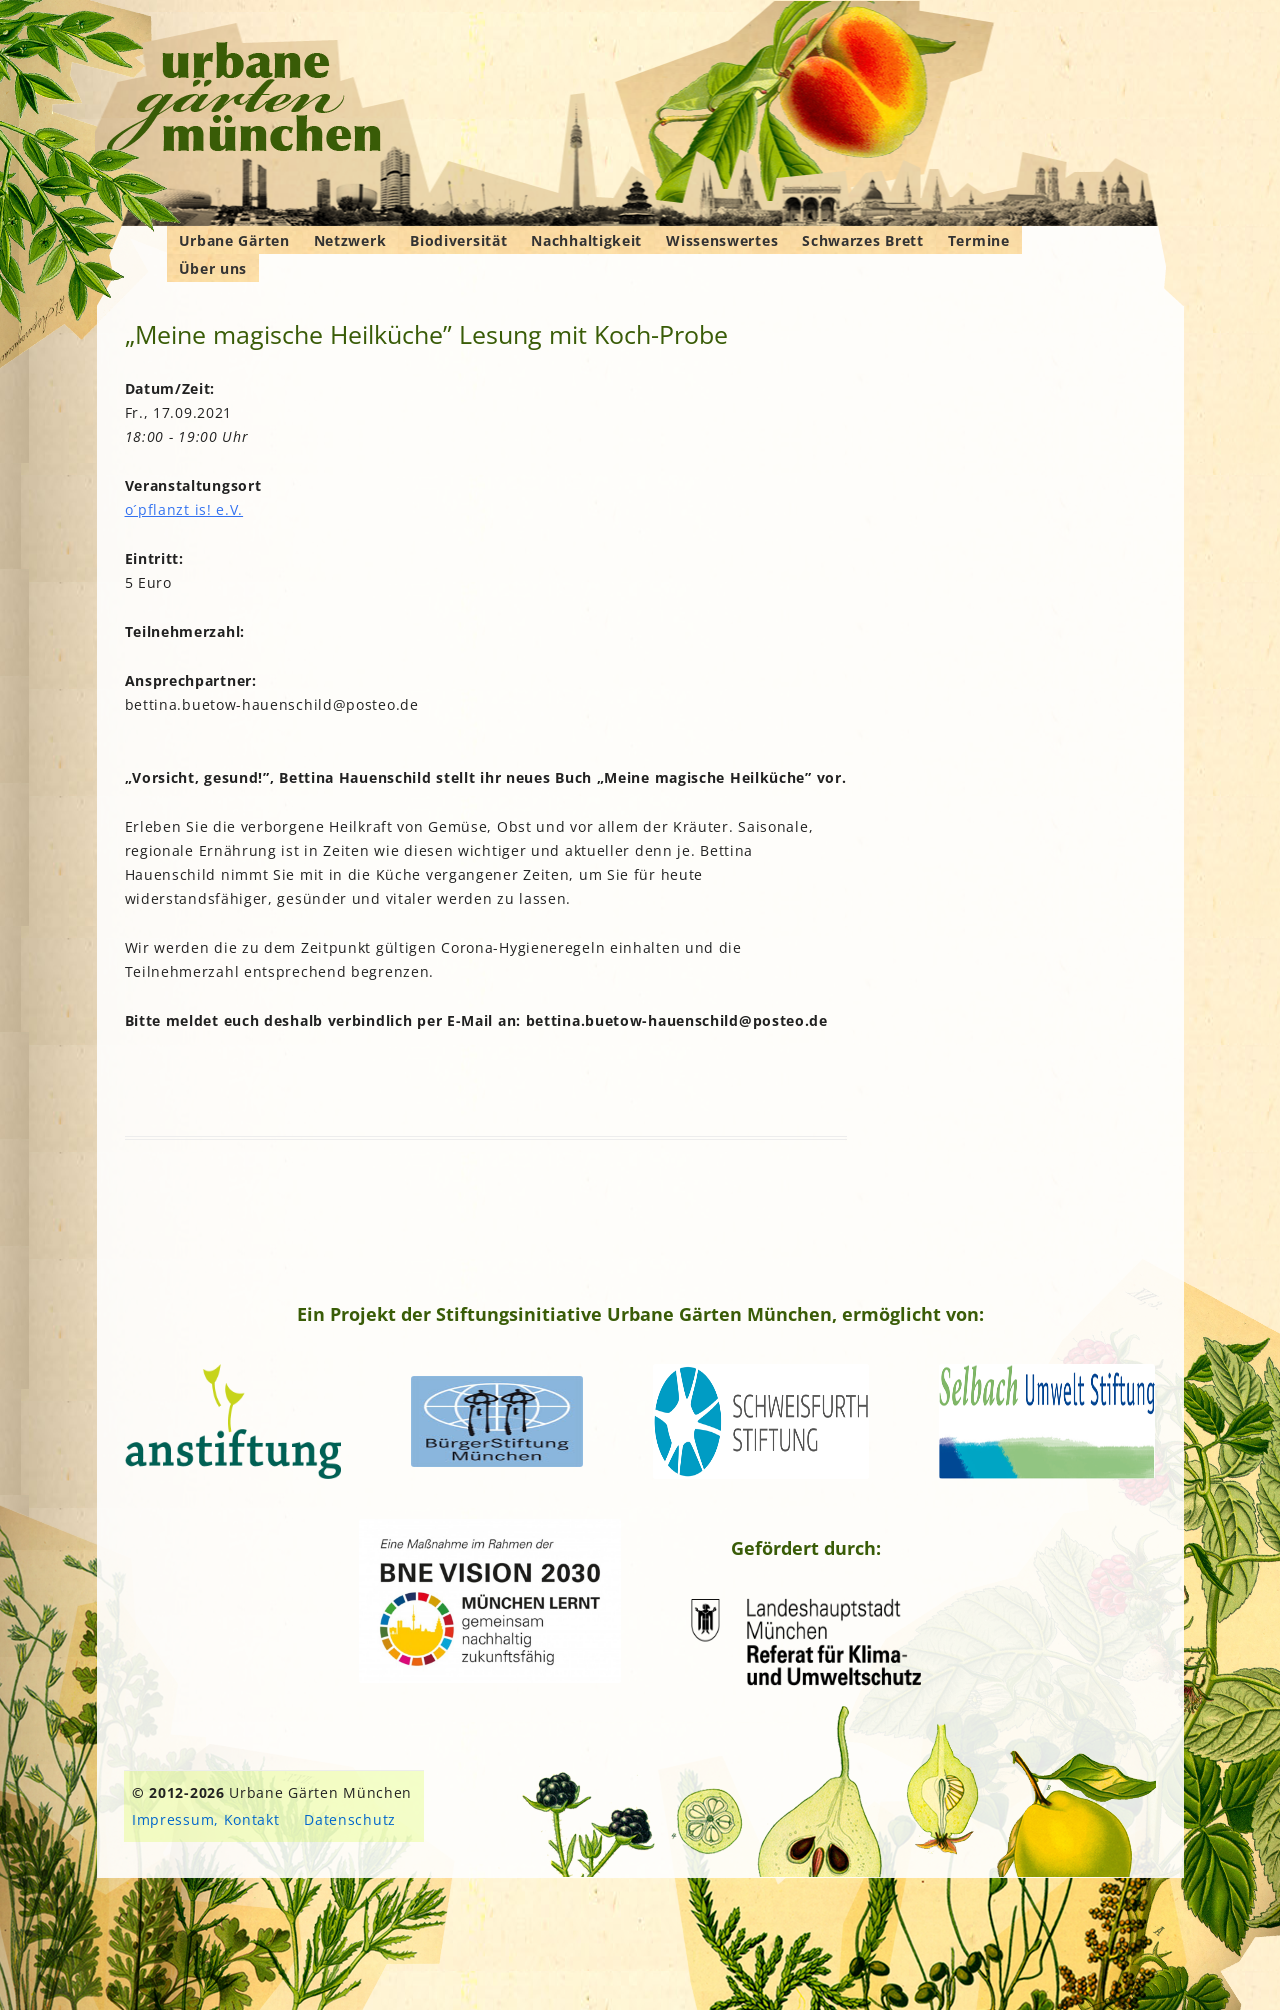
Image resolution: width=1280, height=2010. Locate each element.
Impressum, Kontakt (206, 1819)
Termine (979, 240)
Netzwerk (350, 240)
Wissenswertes (722, 240)
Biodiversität (458, 240)
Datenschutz (350, 1819)
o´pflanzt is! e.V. (184, 509)
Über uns (213, 268)
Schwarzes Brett (863, 240)
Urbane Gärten (234, 240)
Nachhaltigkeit (586, 240)
